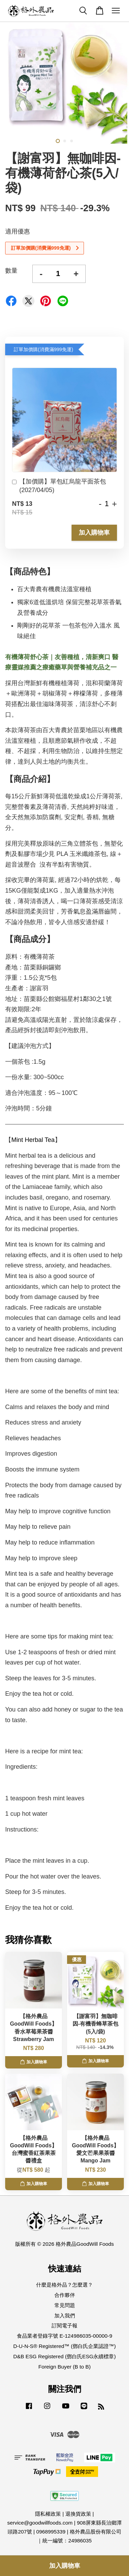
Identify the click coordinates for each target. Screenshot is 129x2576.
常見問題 (64, 2305)
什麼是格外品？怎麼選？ (64, 2285)
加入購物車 (94, 532)
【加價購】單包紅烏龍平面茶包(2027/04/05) (59, 485)
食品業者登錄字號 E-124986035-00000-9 (64, 2336)
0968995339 (50, 2532)
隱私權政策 (48, 2514)
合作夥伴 (64, 2295)
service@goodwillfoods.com (40, 2523)
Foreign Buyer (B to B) (64, 2367)
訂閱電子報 (64, 2325)
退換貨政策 (78, 2514)
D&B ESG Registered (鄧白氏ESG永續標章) (64, 2356)
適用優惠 (17, 231)
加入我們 (64, 2315)
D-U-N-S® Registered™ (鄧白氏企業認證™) (64, 2346)
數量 (11, 270)
